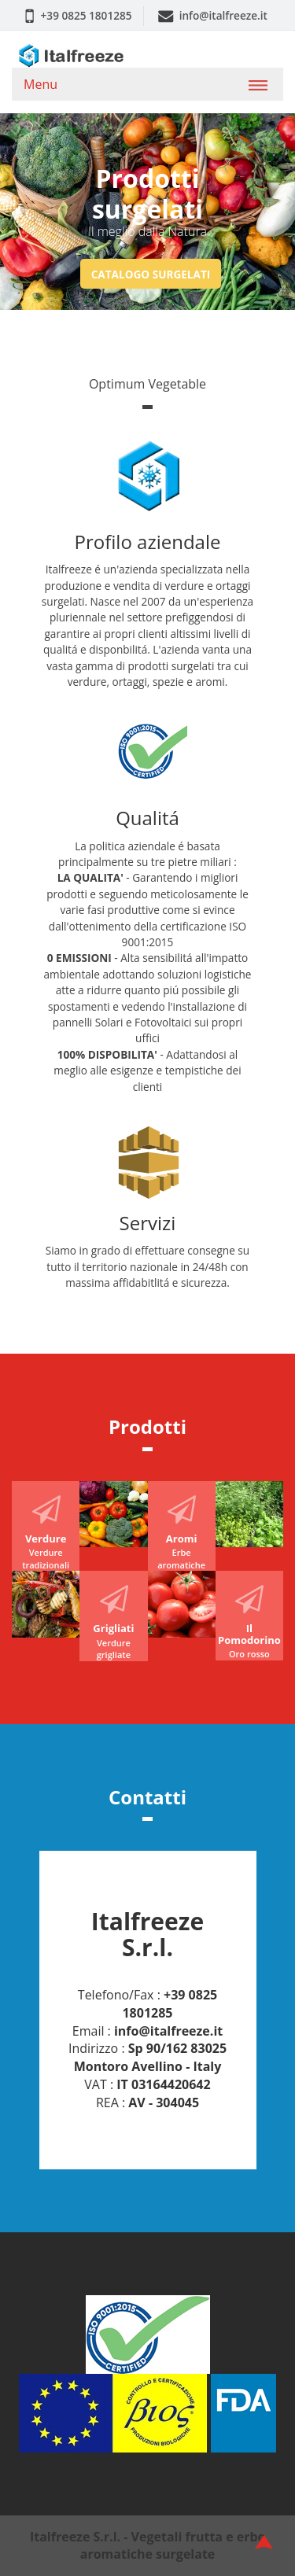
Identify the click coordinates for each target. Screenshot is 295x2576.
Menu (40, 84)
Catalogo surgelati (151, 273)
